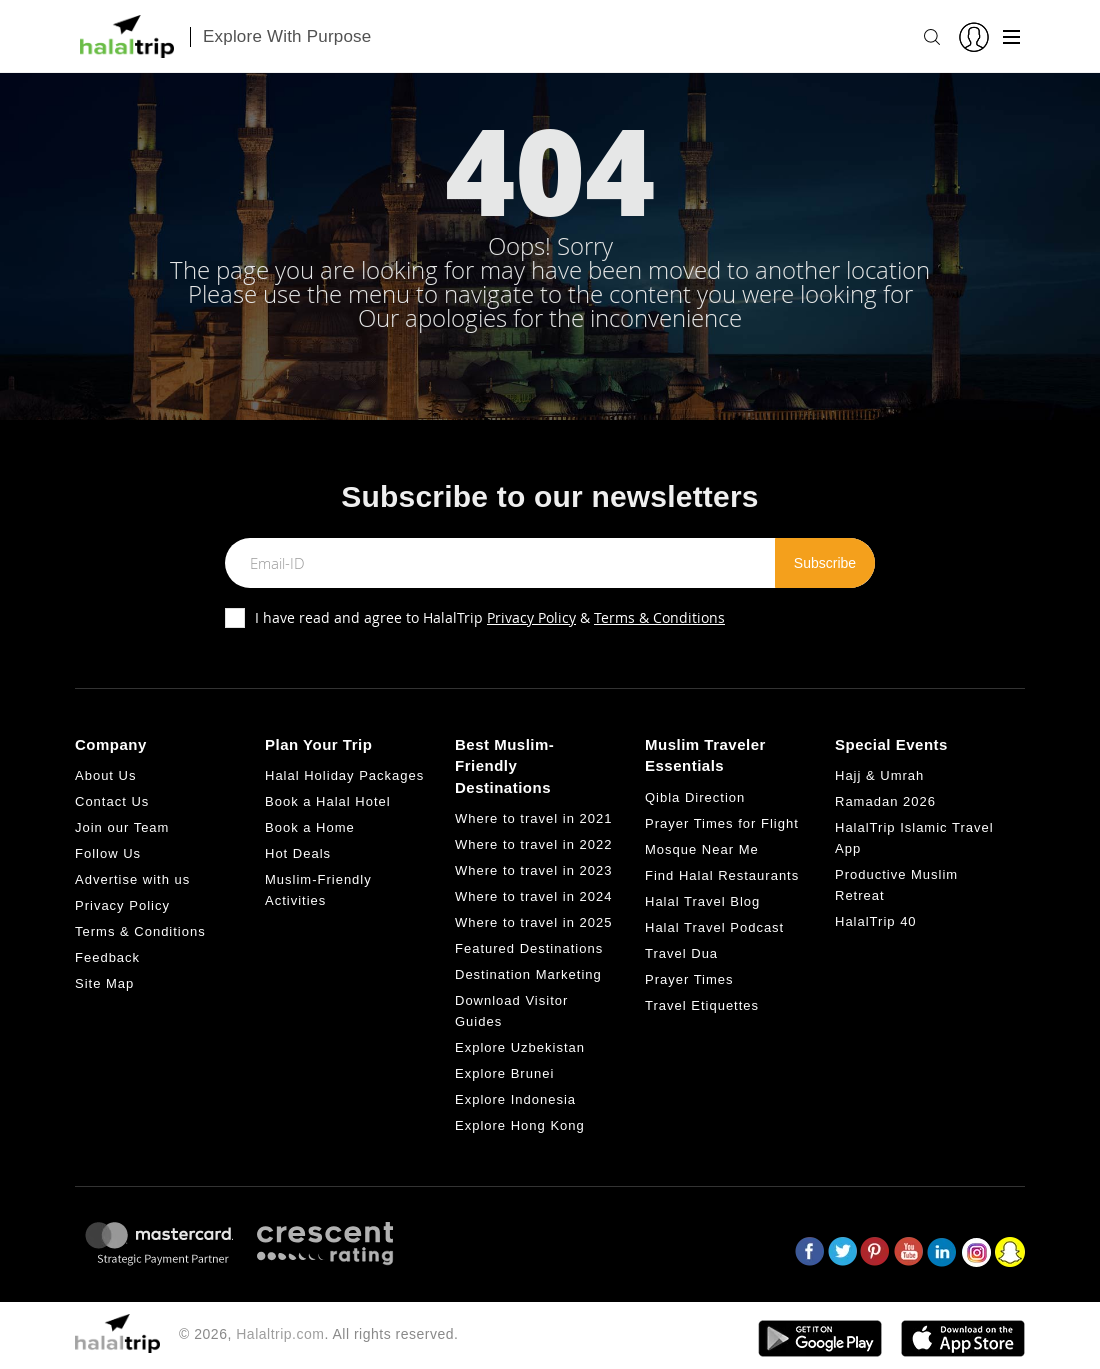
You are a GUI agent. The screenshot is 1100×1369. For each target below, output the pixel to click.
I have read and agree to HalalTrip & (490, 617)
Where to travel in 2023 (533, 870)
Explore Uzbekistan (520, 1047)
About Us (105, 775)
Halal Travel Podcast (714, 927)
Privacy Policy (531, 617)
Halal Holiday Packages (344, 775)
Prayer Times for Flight (722, 823)
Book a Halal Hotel (328, 801)
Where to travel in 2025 (533, 922)
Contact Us (112, 801)
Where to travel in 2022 (533, 844)
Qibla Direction (695, 797)
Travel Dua (681, 953)
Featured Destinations (529, 948)
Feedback (107, 957)
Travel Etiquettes (702, 1005)
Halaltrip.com (280, 1334)
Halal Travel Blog (702, 901)
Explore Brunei (504, 1073)
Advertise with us (132, 879)
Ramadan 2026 (885, 801)
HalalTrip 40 (876, 921)
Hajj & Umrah (879, 775)
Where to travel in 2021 (533, 818)
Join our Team (122, 827)
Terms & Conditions (659, 617)
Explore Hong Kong (520, 1125)
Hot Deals (298, 853)
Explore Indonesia (515, 1099)
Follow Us (108, 853)
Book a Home (310, 827)
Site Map (104, 983)
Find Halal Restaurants (722, 875)
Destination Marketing (528, 974)
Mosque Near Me (702, 849)
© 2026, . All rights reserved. (318, 1334)
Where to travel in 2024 (533, 896)
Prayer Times (689, 979)
